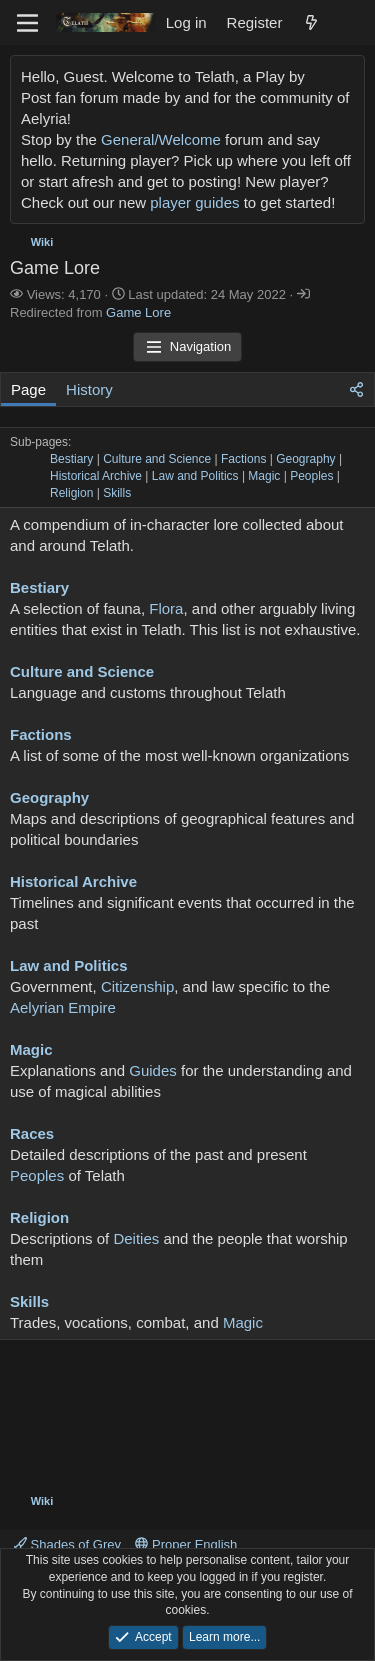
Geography (305, 459)
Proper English (186, 1544)
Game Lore (138, 312)
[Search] (351, 22)
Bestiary (71, 459)
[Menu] (27, 23)
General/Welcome (161, 139)
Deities (136, 1238)
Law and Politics (195, 476)
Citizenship (137, 986)
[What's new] (311, 22)
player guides (194, 202)
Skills (117, 493)
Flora (166, 608)
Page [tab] (28, 389)
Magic (264, 476)
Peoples (311, 476)
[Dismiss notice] (345, 76)
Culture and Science (157, 459)
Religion (71, 493)
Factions (243, 459)
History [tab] (89, 389)
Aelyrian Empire (63, 1007)
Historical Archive (96, 476)
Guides (153, 1070)
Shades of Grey (67, 1544)
